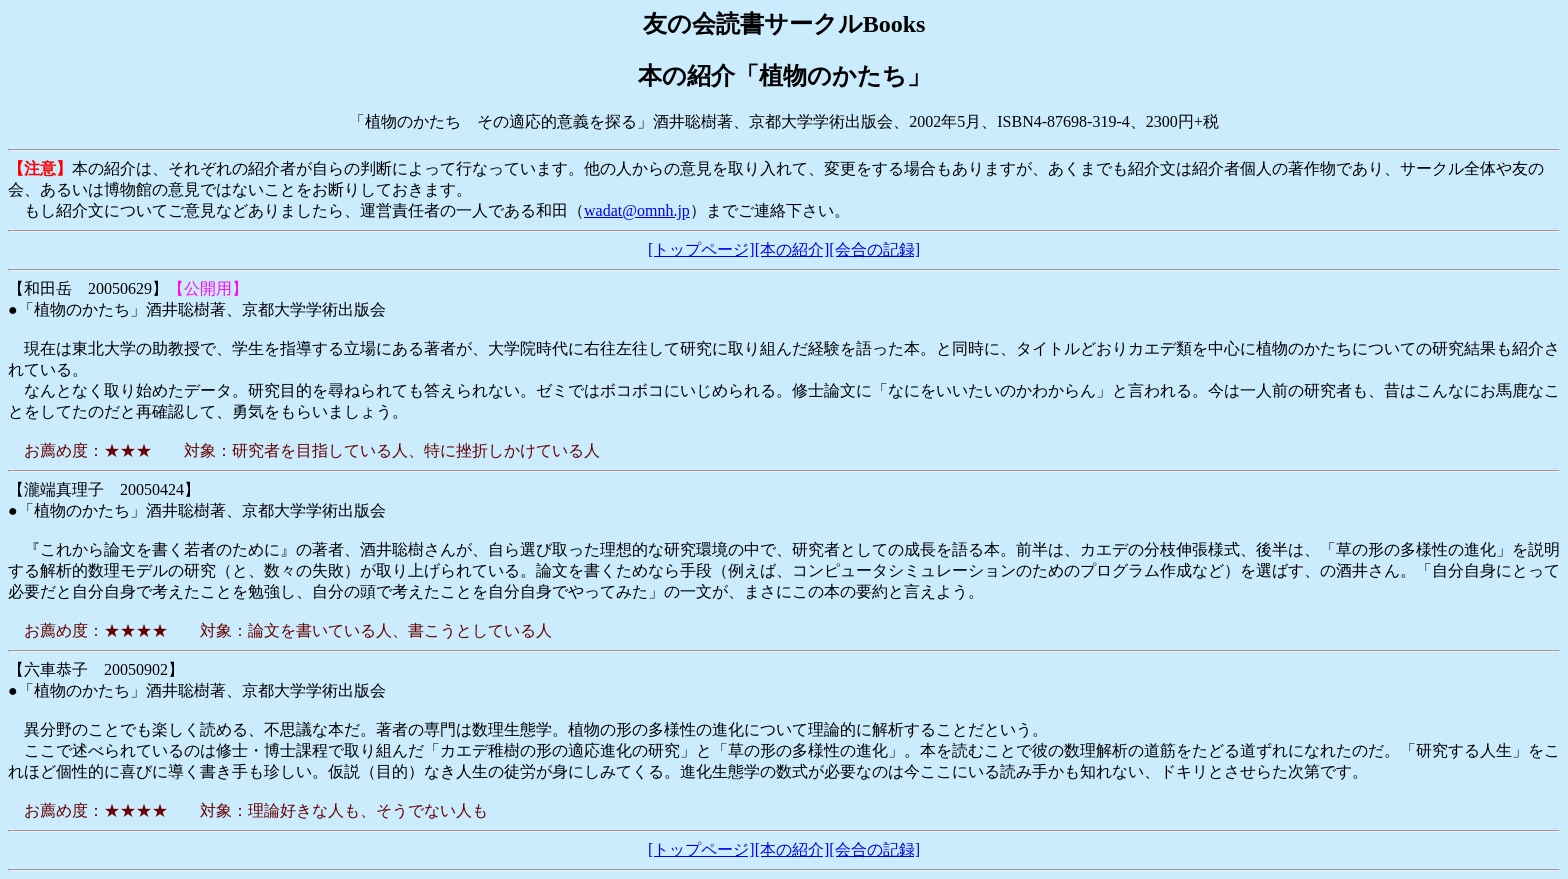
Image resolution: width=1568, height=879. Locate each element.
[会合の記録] (874, 249)
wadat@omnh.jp (637, 210)
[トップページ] (701, 249)
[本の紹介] (792, 249)
